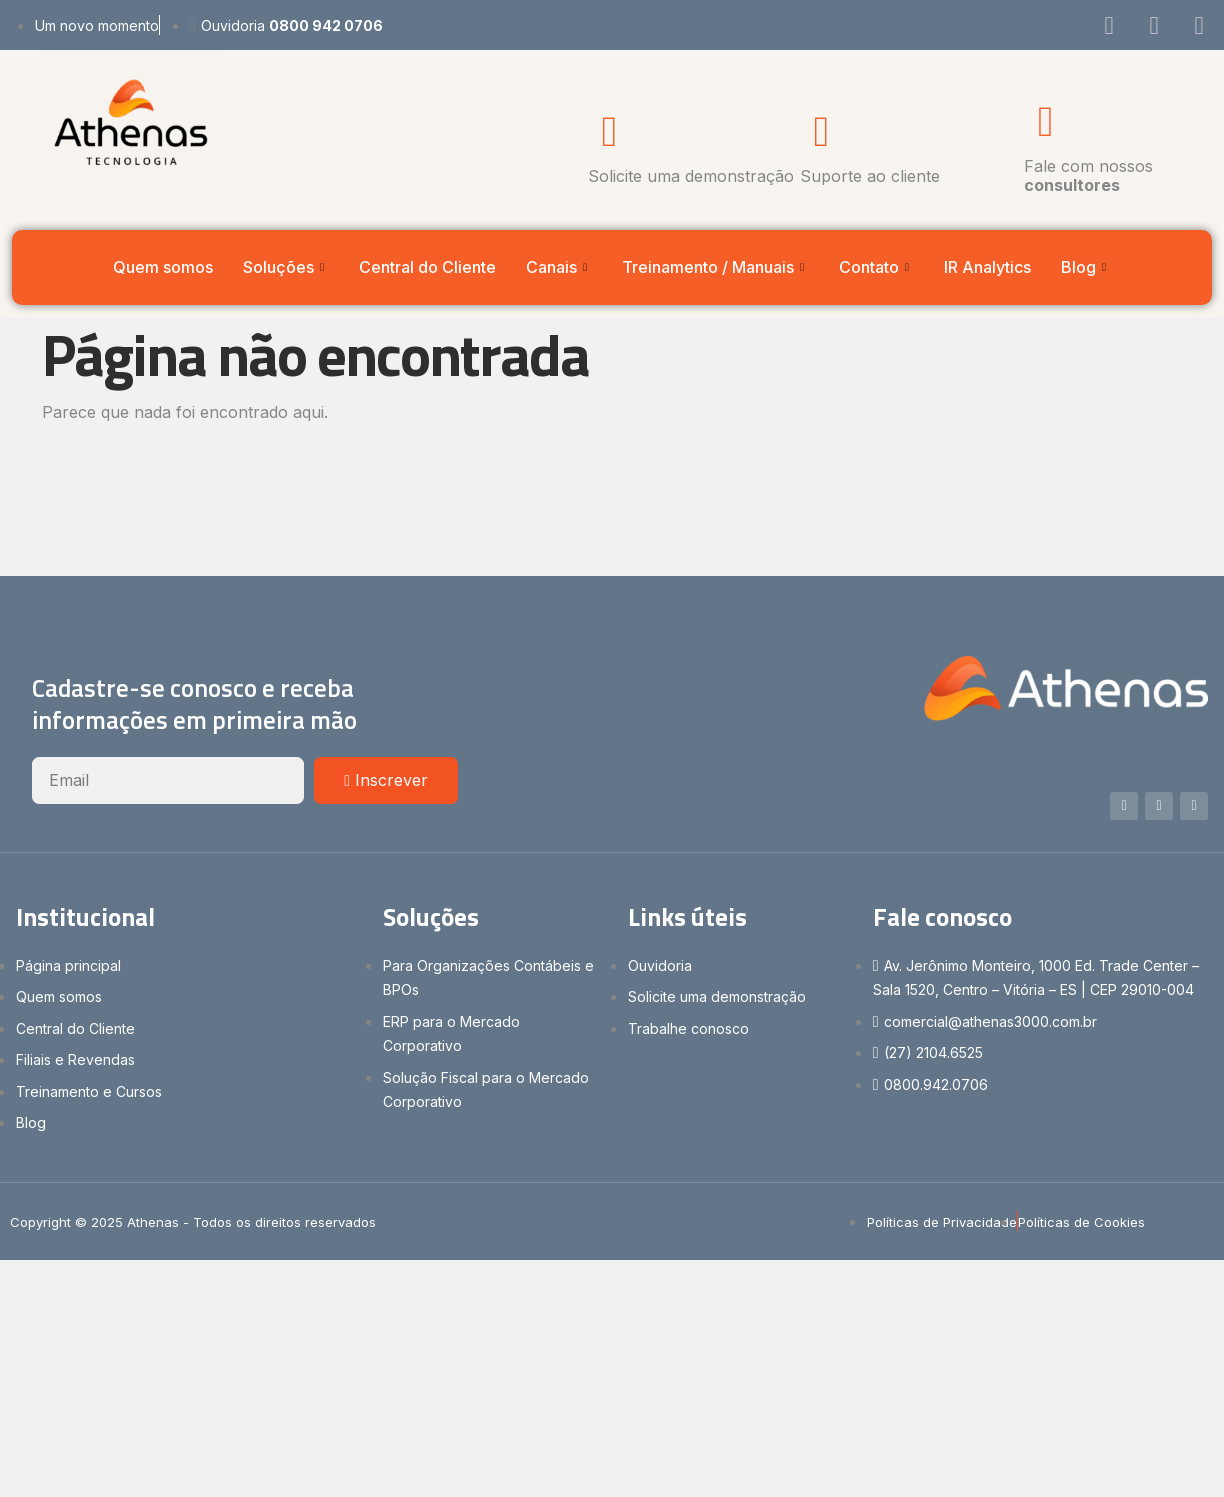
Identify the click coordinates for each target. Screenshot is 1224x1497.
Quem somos (163, 267)
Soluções (286, 267)
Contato (876, 267)
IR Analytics (987, 267)
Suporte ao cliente (870, 176)
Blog (1086, 267)
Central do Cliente (427, 267)
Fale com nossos (1088, 175)
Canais (559, 267)
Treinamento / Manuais (715, 267)
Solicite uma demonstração (691, 176)
